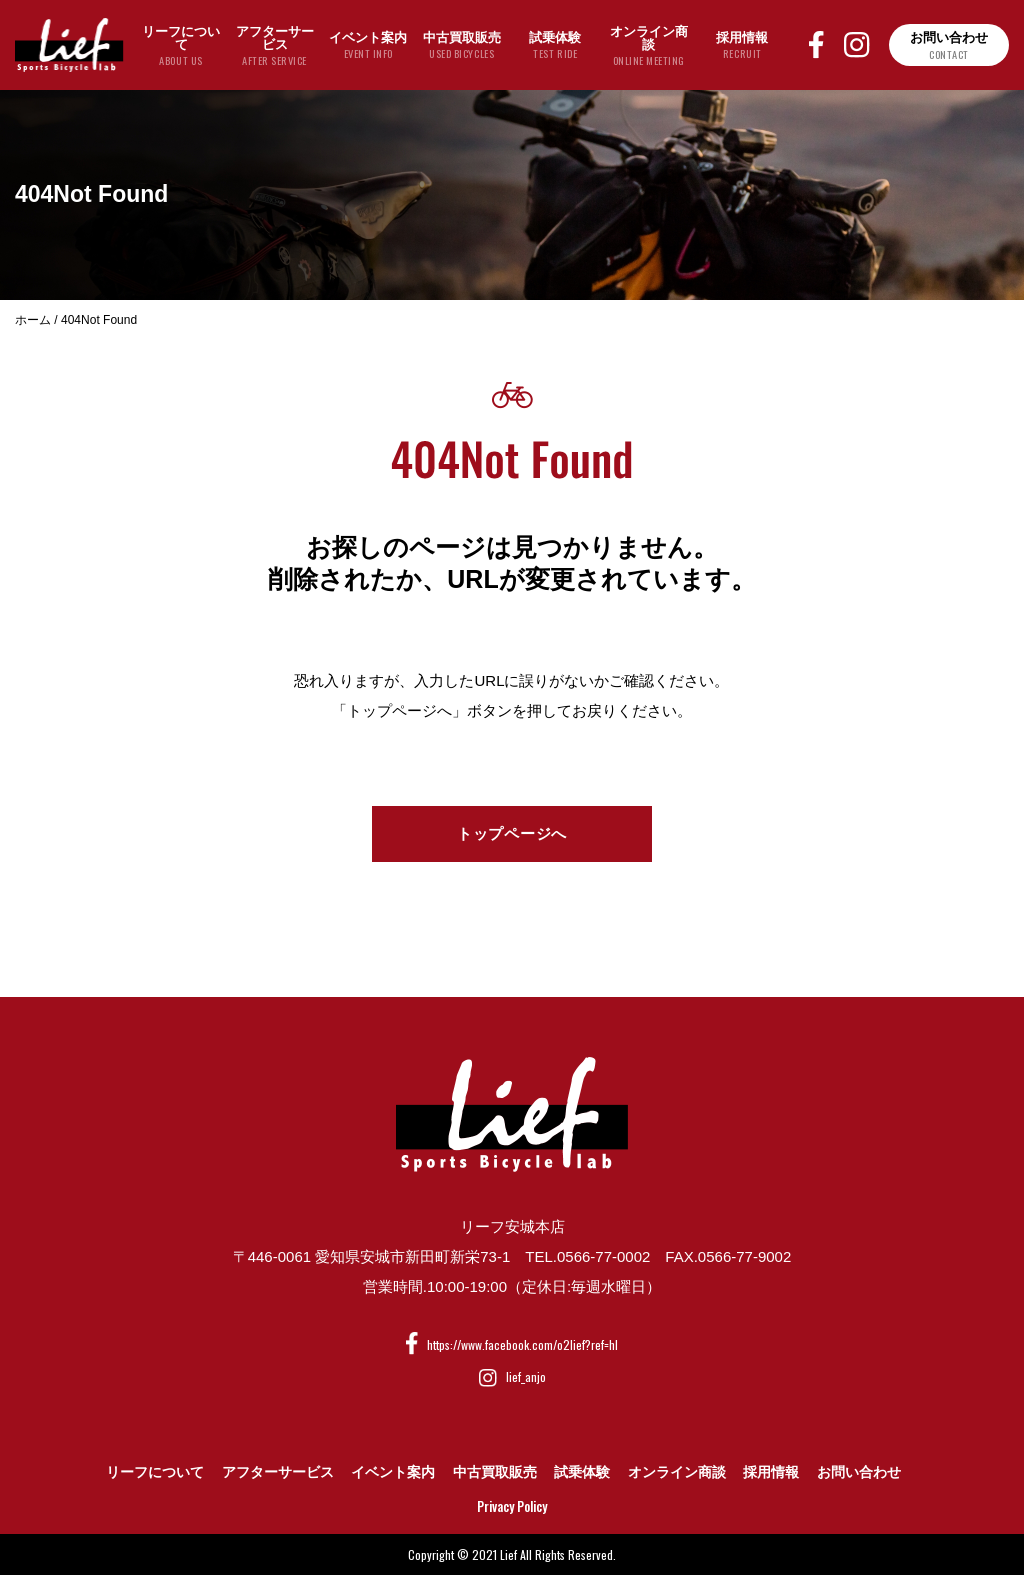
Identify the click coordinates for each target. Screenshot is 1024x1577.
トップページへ (512, 834)
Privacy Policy (512, 1508)
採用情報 (771, 1474)
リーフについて (155, 1474)
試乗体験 (582, 1474)
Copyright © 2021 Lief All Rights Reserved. (512, 1555)
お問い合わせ (859, 1474)
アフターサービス (278, 1474)
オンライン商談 (677, 1474)
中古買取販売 (495, 1474)
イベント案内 (393, 1474)
